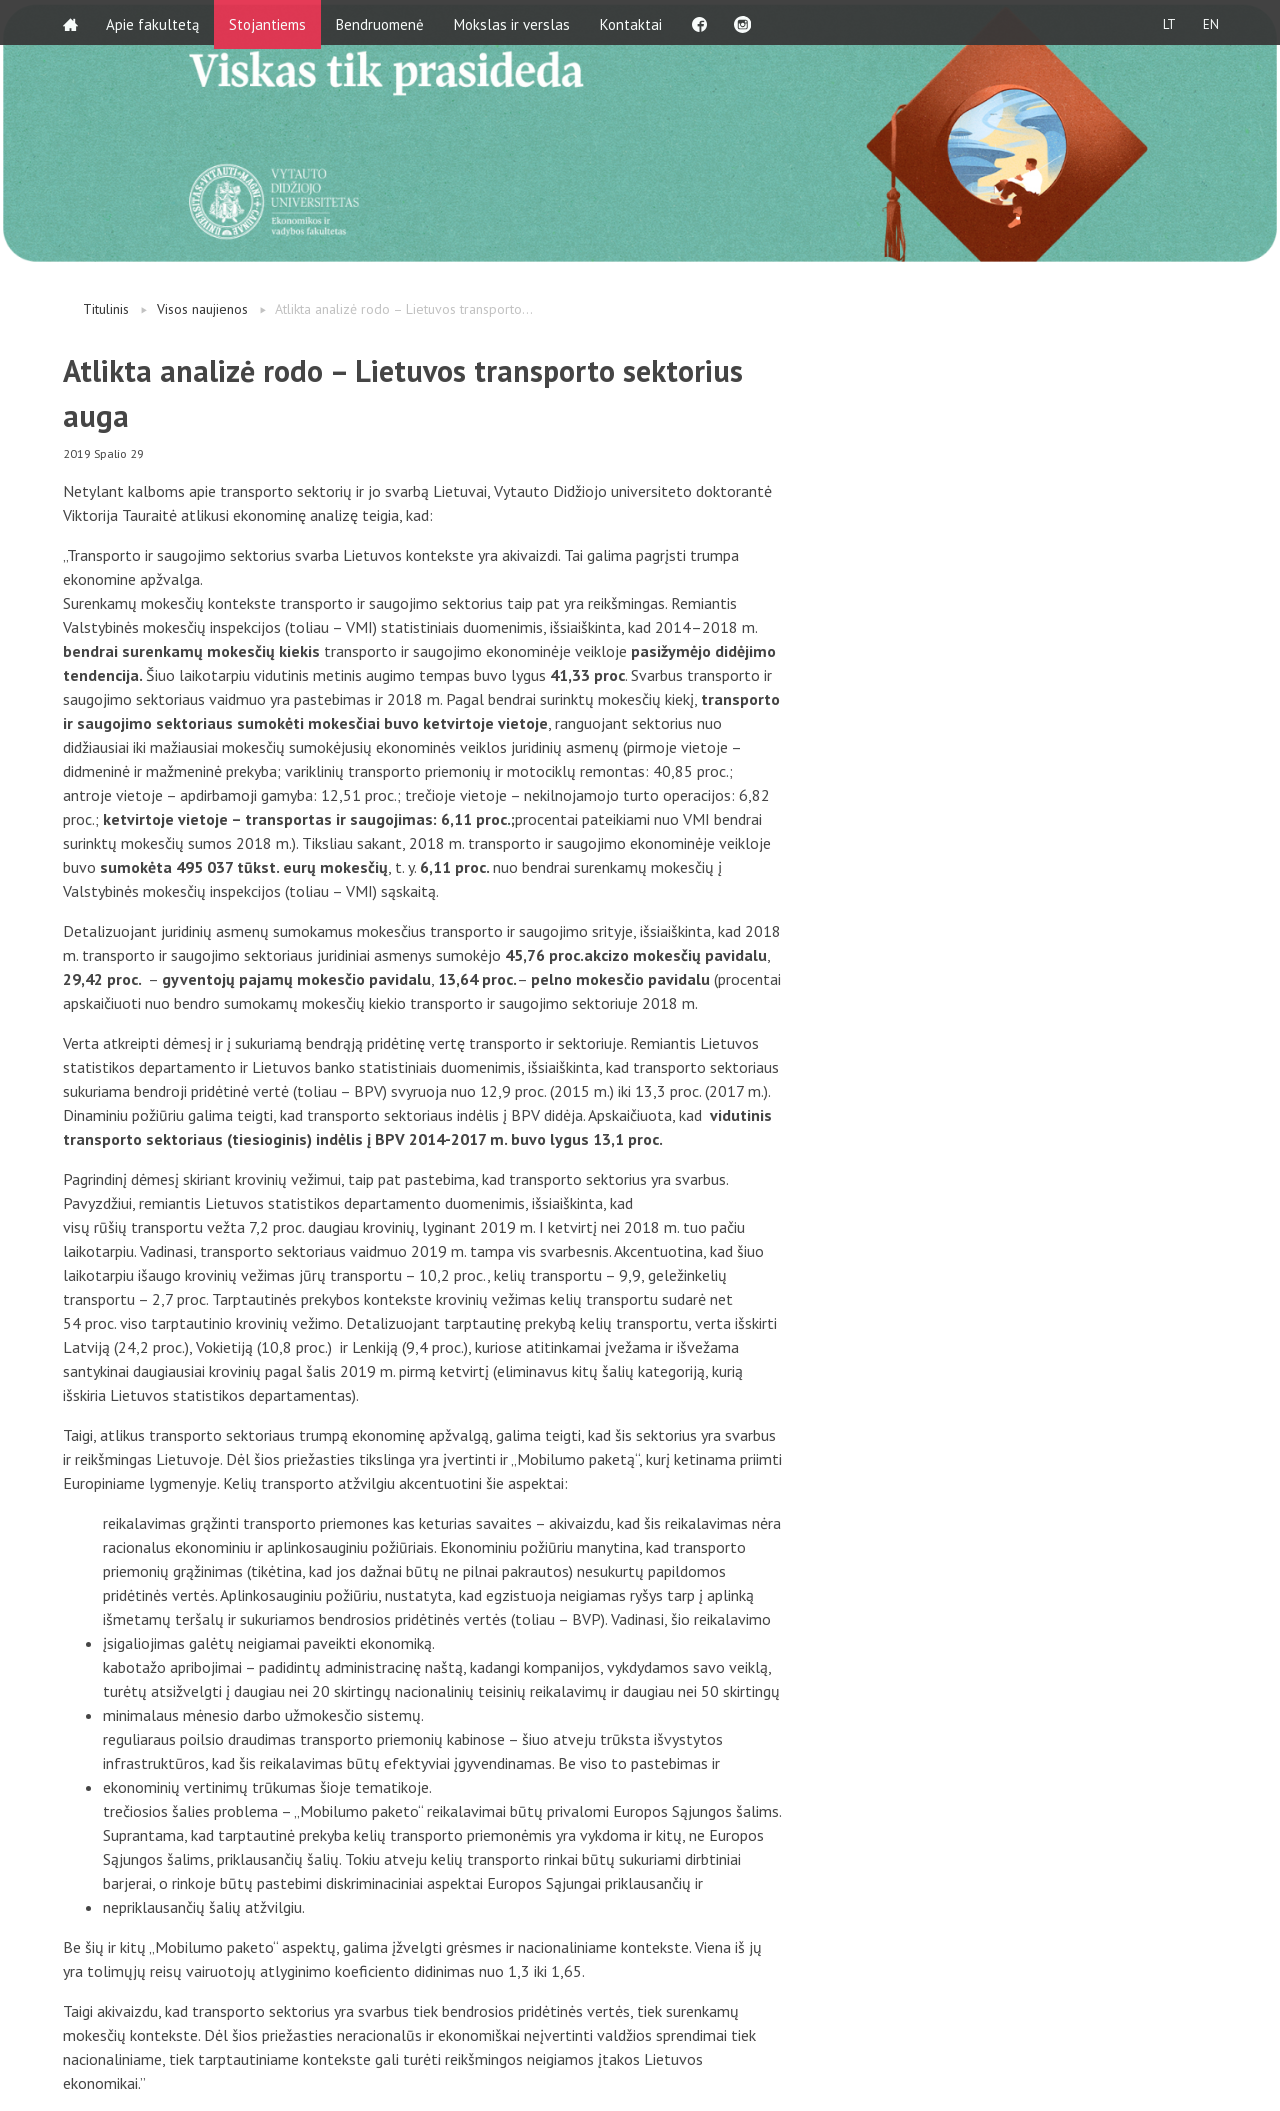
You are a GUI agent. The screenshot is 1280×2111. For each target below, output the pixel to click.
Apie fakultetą (154, 22)
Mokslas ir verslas (514, 22)
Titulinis (106, 309)
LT (1164, 22)
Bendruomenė (382, 22)
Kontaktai (633, 22)
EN (1209, 22)
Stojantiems (269, 22)
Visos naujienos (202, 309)
